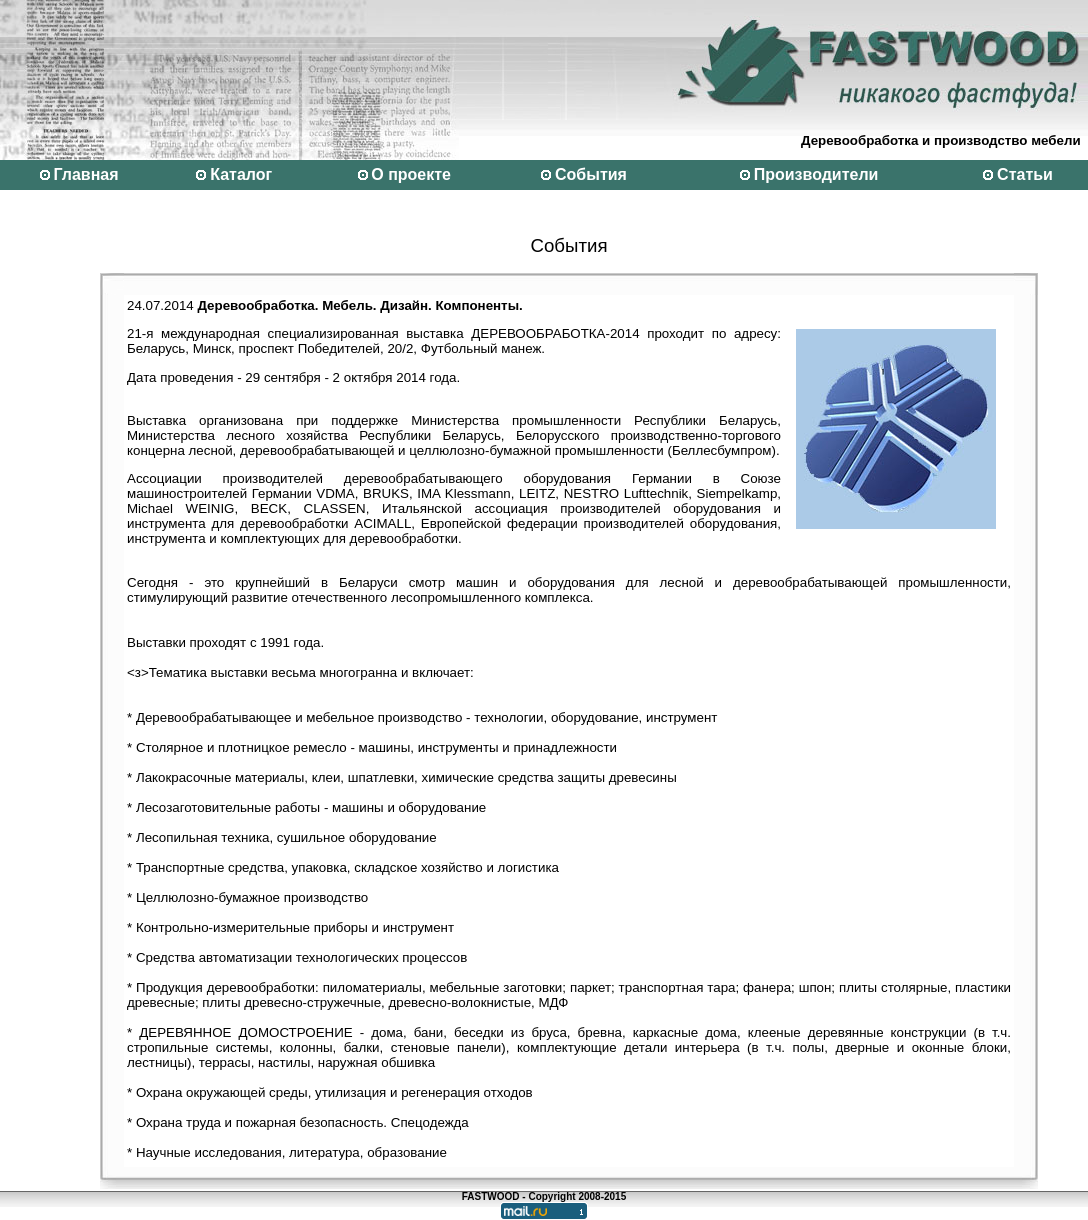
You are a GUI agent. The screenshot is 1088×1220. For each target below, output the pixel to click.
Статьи (1025, 174)
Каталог (241, 174)
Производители (816, 174)
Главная (85, 174)
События (591, 174)
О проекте (411, 174)
